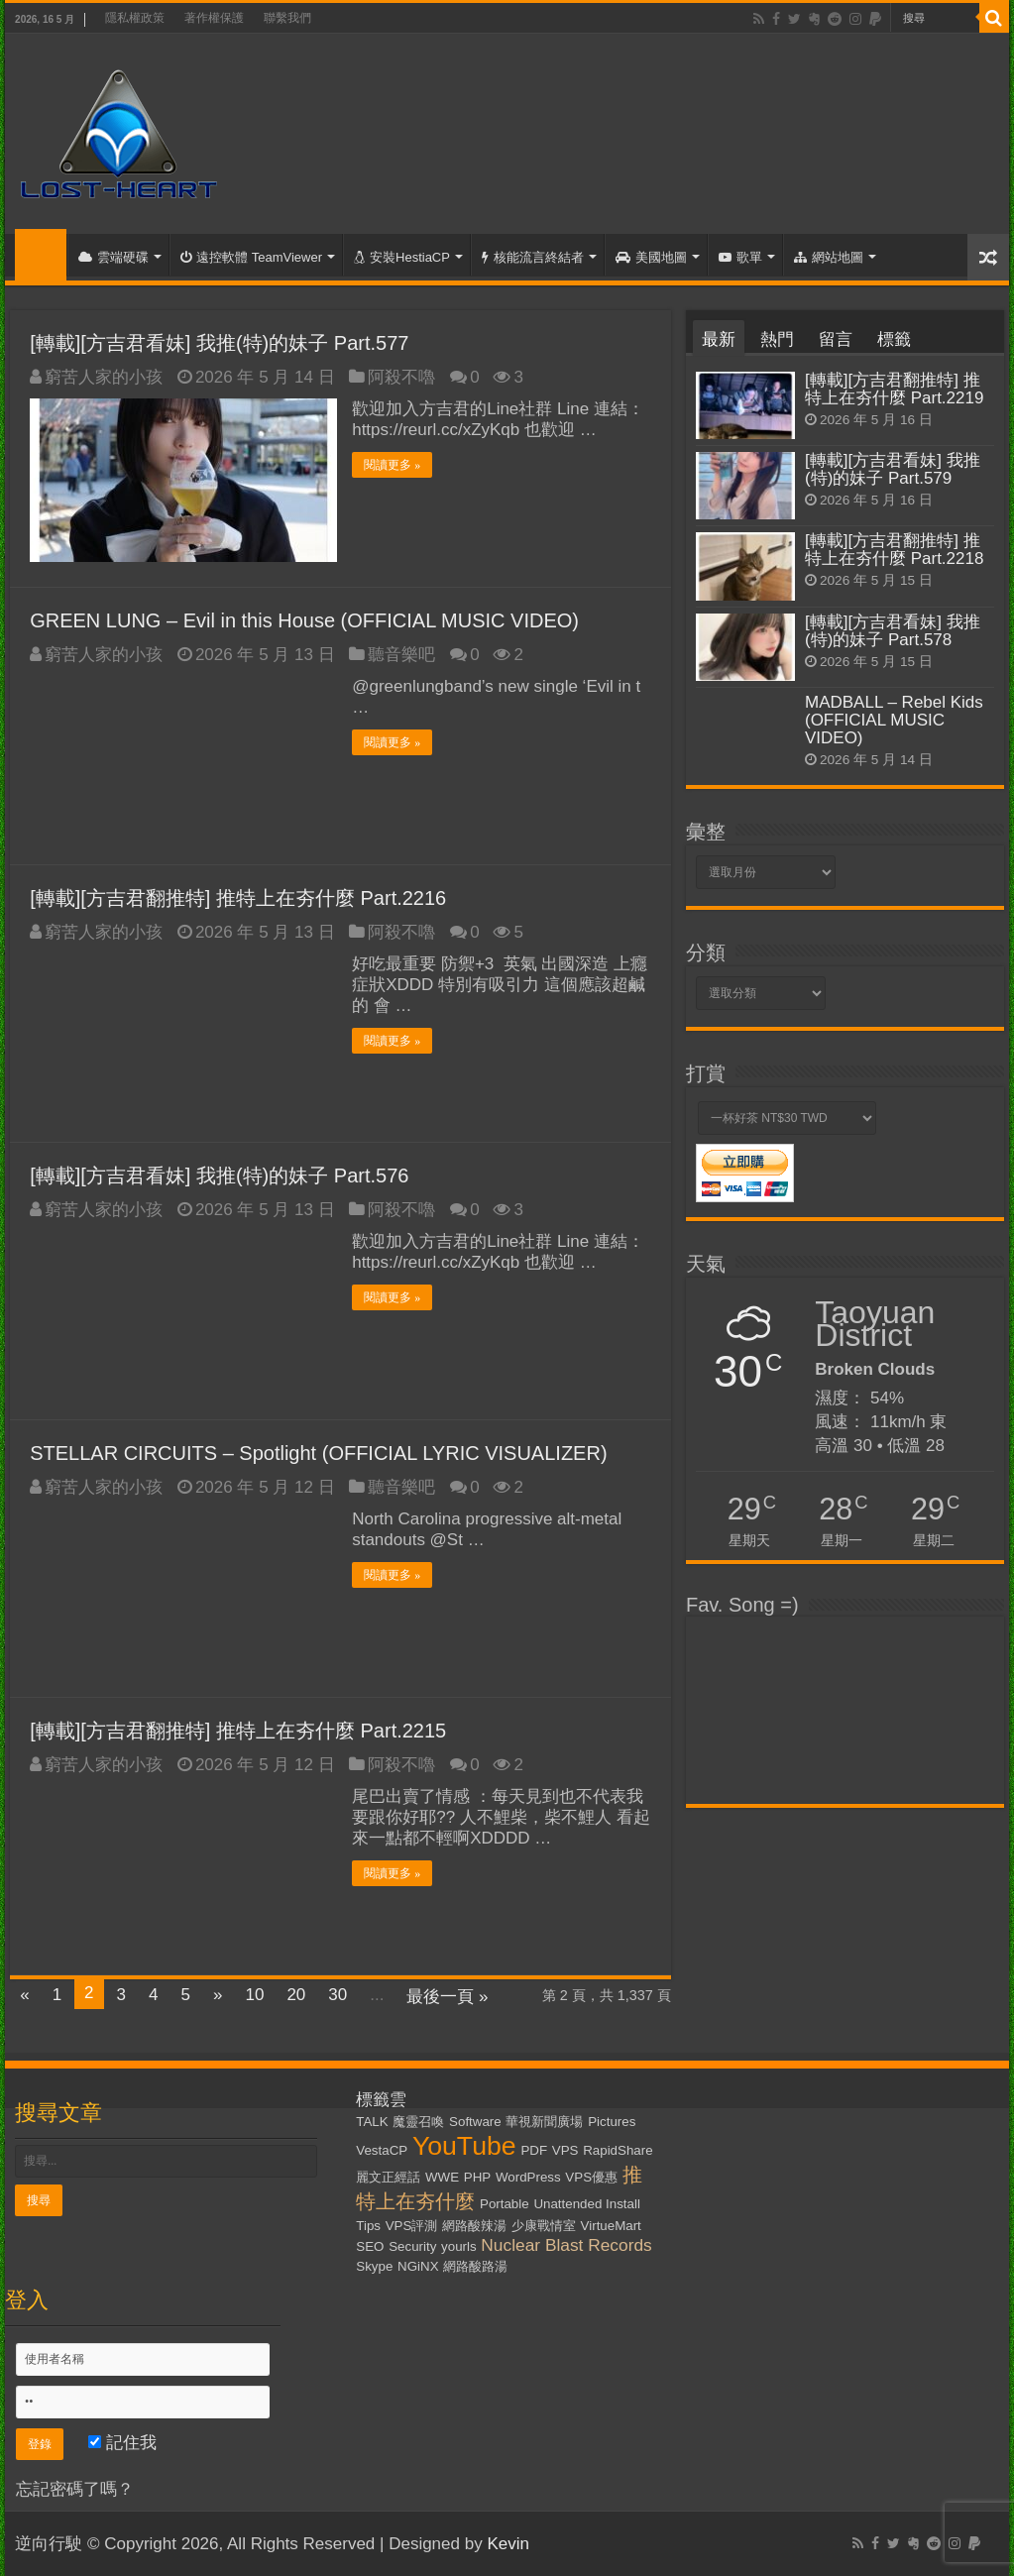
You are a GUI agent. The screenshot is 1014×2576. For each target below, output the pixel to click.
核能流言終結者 (533, 257)
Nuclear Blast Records (566, 2245)
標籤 (894, 339)
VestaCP (381, 2150)
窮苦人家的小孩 (104, 377)
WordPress (528, 2177)
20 (295, 1994)
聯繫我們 (287, 18)
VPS (565, 2150)
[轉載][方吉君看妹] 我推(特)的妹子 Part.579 (892, 469)
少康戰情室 (543, 2225)
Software (475, 2121)
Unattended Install (586, 2203)
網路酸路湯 (475, 2266)
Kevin (508, 2543)
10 (254, 1994)
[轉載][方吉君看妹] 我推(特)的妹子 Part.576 (219, 1175)
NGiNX (417, 2266)
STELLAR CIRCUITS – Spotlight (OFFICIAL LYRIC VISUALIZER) (318, 1453)
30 (337, 1994)
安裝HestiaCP (402, 257)
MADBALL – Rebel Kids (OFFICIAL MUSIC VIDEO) (894, 720)
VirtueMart (611, 2225)
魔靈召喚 (418, 2121)
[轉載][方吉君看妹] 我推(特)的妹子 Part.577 (219, 343)
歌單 (740, 257)
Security (412, 2246)
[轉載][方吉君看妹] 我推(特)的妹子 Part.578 (892, 631)
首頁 (40, 254)
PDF (533, 2150)
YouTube (464, 2146)
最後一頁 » (447, 1996)
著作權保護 (214, 18)
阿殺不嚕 (401, 377)
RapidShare (617, 2150)
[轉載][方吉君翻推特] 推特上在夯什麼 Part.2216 (238, 898)
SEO (370, 2246)
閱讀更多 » (392, 465)
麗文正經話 (388, 2177)
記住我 (122, 2442)
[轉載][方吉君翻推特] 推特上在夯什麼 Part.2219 (894, 389)
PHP (477, 2177)
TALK (372, 2121)
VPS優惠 (591, 2177)
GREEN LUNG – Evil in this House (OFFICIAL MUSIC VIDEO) (304, 620)
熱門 (777, 339)
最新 (718, 339)
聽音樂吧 (401, 654)
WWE (442, 2177)
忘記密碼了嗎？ (75, 2489)
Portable (504, 2203)
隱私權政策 (135, 18)
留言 (835, 339)
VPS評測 (412, 2225)
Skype (374, 2266)
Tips (368, 2225)
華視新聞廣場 (544, 2121)
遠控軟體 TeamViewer (251, 257)
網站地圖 (828, 257)
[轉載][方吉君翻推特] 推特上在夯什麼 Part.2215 (238, 1730)
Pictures (611, 2121)
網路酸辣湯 (474, 2225)
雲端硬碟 (113, 257)
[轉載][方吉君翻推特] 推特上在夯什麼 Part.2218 (894, 549)
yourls (459, 2246)
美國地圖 (651, 257)
